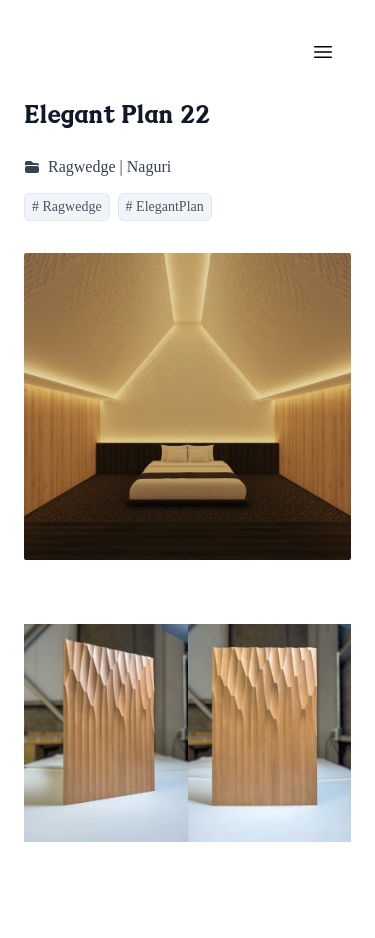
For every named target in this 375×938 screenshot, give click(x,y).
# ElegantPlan (165, 206)
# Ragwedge (67, 206)
